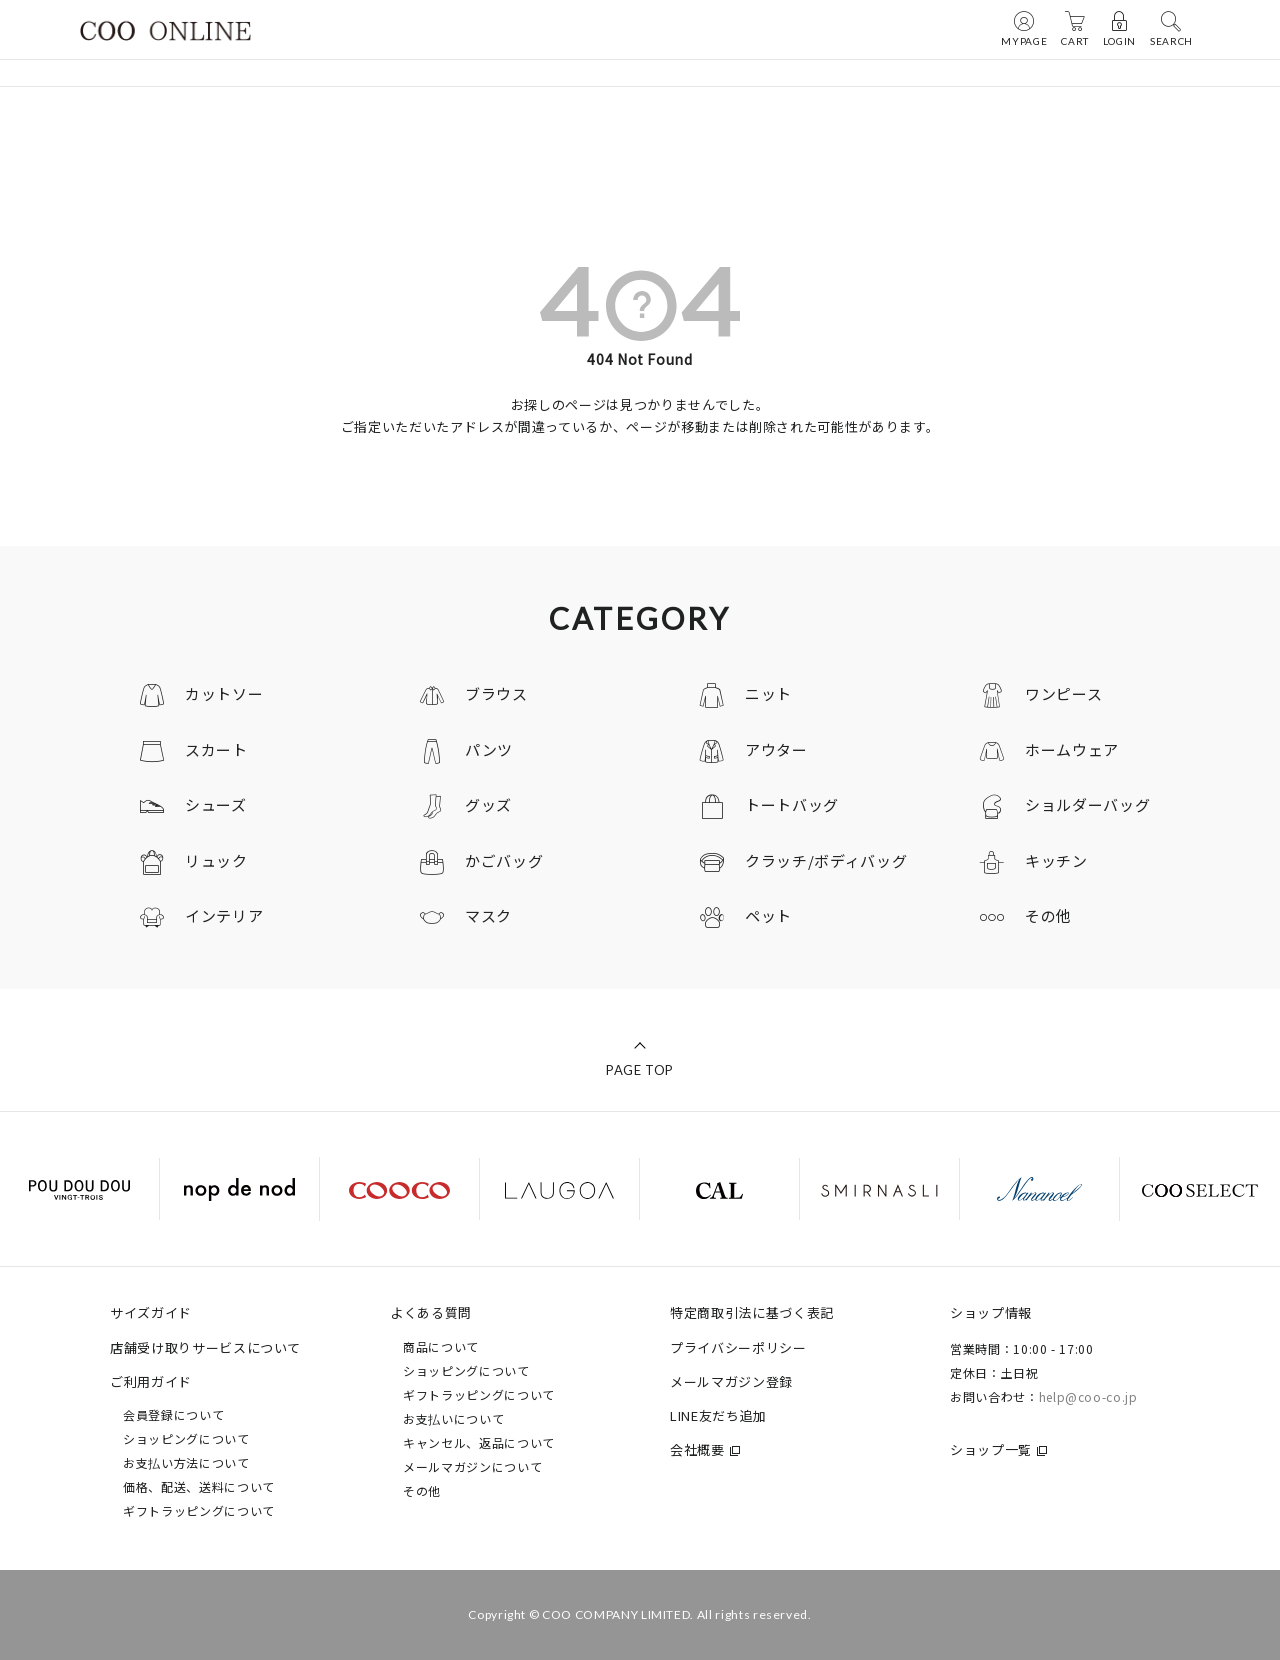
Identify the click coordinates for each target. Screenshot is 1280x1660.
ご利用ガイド (151, 1381)
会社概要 (697, 1449)
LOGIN (1119, 28)
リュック (216, 860)
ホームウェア (1072, 749)
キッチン (1056, 860)
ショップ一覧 (991, 1449)
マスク (488, 915)
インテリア (224, 915)
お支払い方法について (186, 1462)
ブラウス (496, 693)
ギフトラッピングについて (199, 1510)
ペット (768, 915)
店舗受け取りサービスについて (205, 1347)
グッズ (488, 804)
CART (1075, 28)
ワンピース (1063, 693)
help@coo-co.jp (1088, 1396)
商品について (441, 1346)
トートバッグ (792, 804)
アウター (776, 749)
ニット (768, 693)
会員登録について (173, 1414)
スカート (216, 749)
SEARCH (1171, 28)
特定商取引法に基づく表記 (752, 1312)
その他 (1048, 915)
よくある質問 (431, 1312)
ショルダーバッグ (1087, 804)
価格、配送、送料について (199, 1486)
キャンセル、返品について (479, 1442)
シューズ (216, 804)
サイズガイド (151, 1312)
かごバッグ (504, 860)
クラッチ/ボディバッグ (826, 860)
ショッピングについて (186, 1438)
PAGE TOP (640, 1070)
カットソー (224, 693)
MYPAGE (1024, 28)
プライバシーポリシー (738, 1347)
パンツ (489, 749)
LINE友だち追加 (718, 1415)
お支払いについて (453, 1418)
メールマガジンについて (472, 1466)
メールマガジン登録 (731, 1381)
